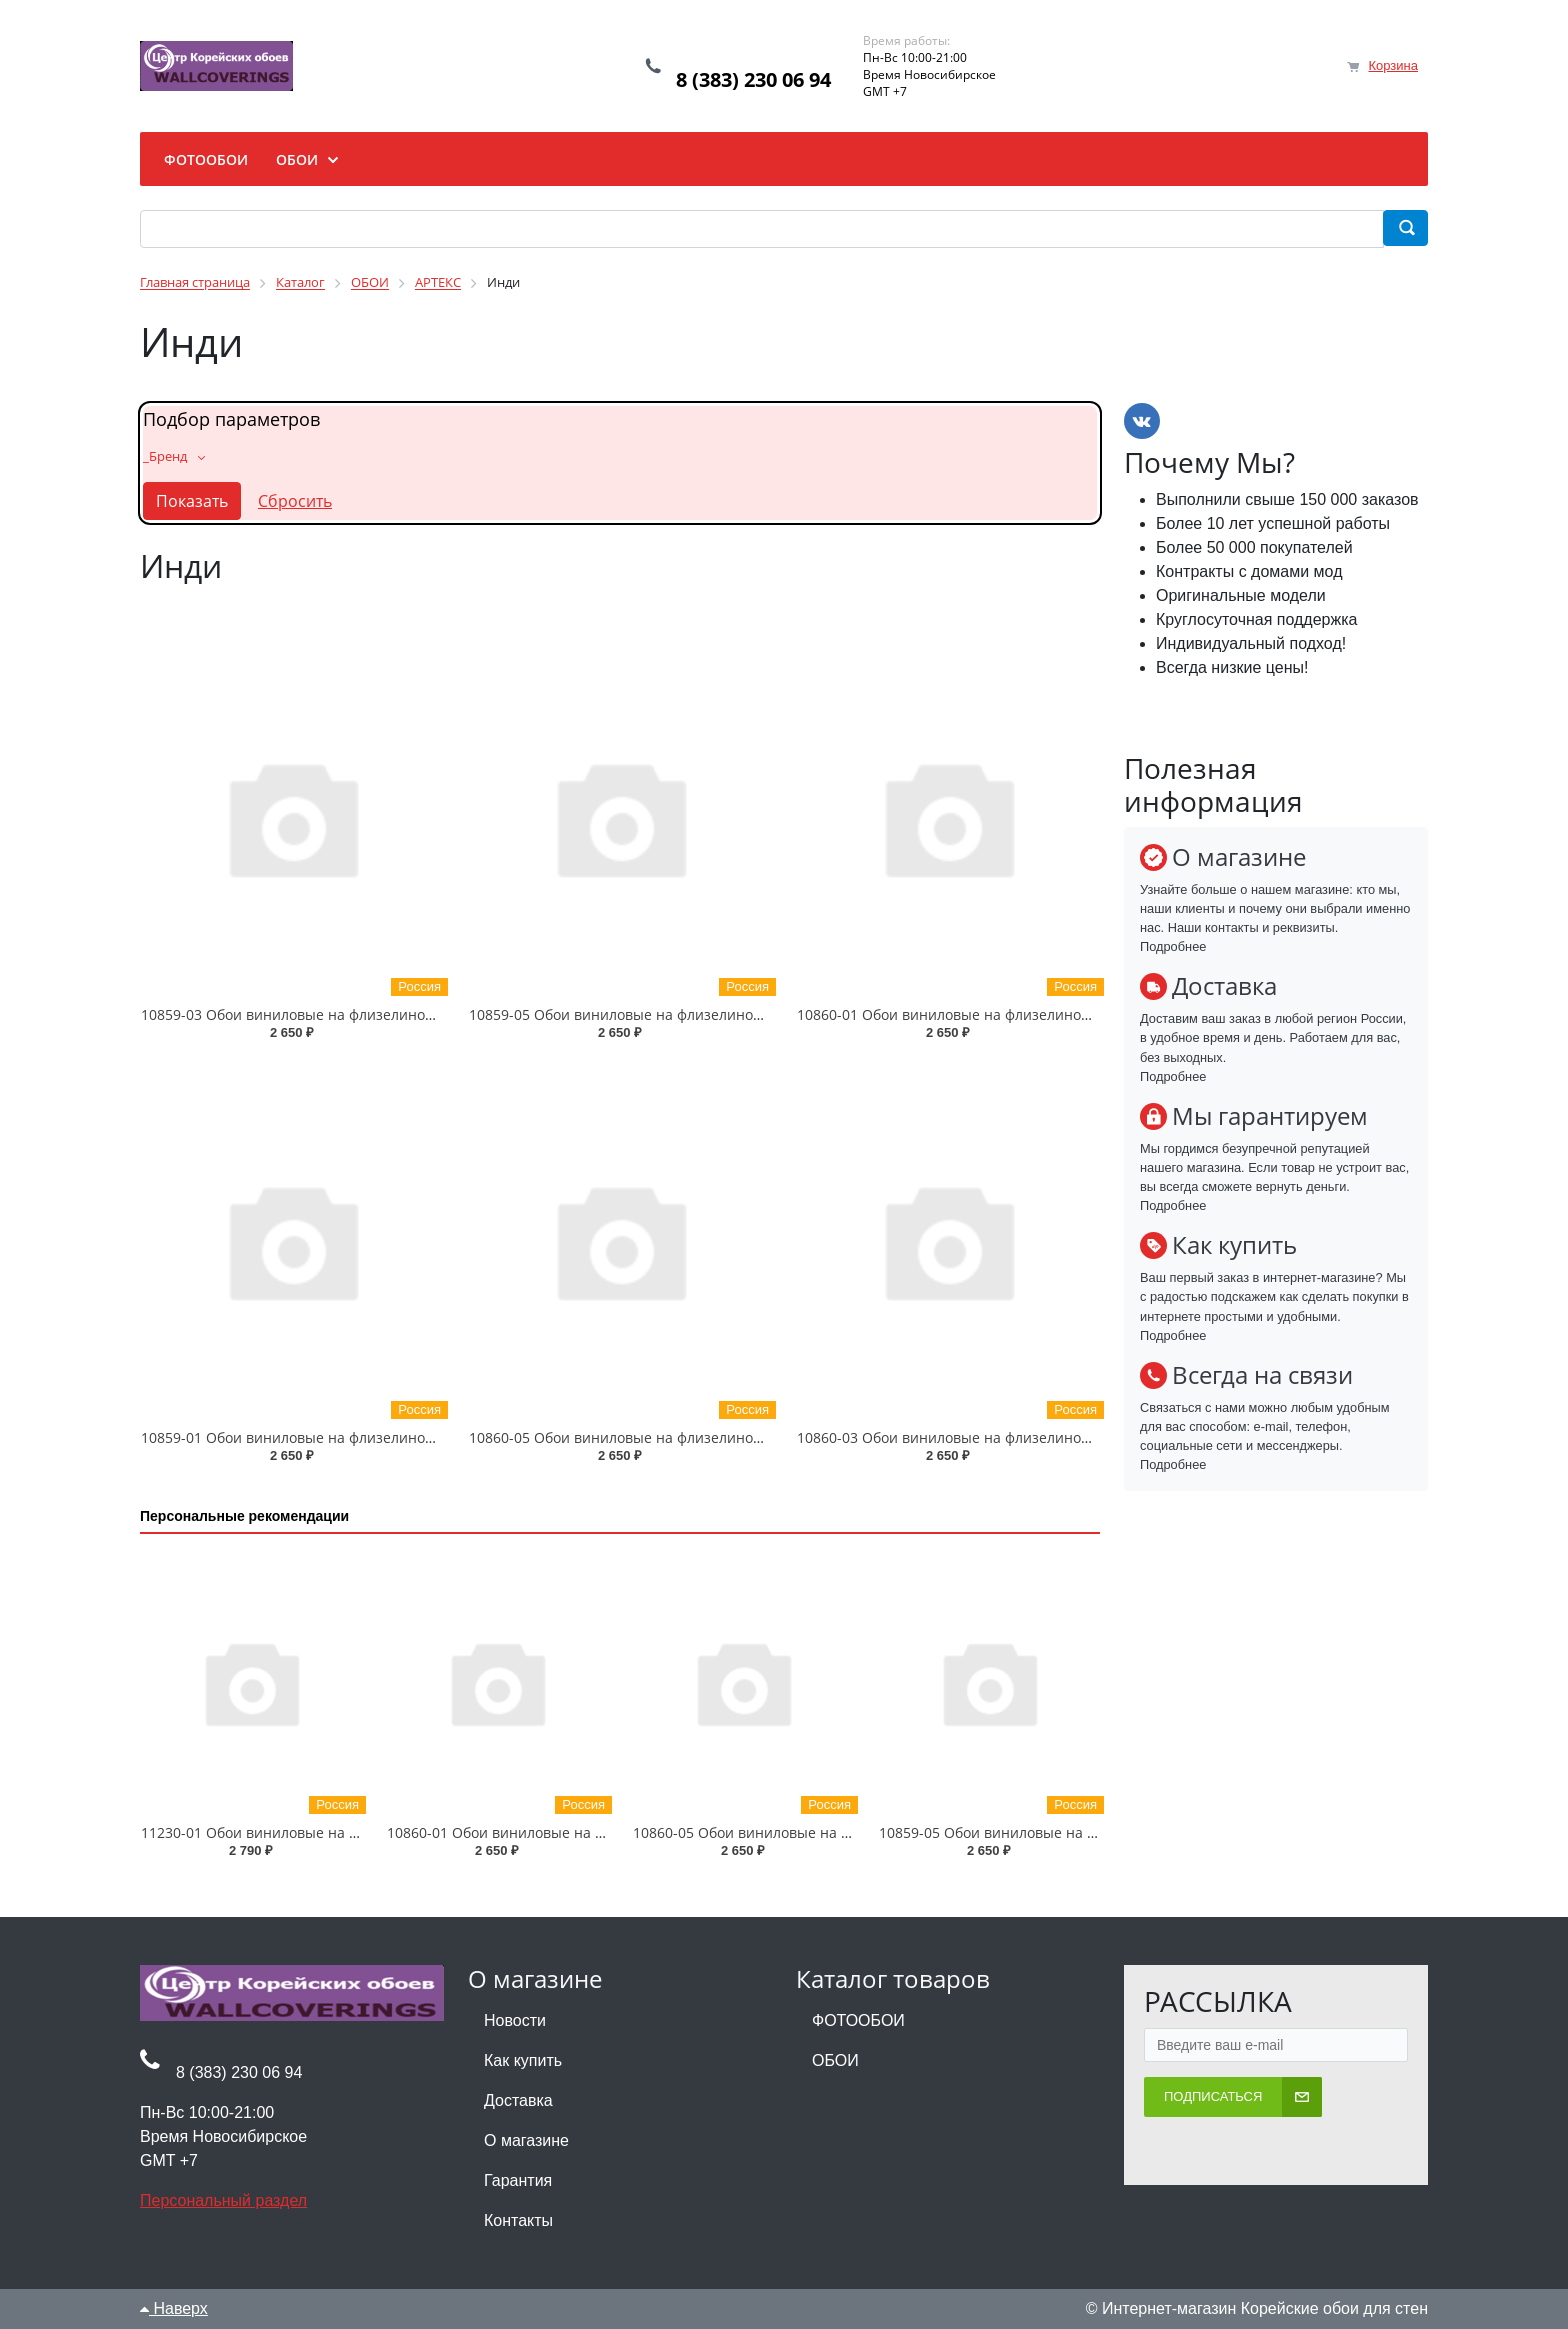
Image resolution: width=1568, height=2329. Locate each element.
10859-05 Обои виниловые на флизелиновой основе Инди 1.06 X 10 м (709, 1014)
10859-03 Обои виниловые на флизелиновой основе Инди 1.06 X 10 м (381, 1014)
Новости (515, 2020)
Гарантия (518, 2180)
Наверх (174, 2308)
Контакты (518, 2220)
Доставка (518, 2100)
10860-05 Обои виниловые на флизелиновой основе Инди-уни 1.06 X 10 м (724, 1437)
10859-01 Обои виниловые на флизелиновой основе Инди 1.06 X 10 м (381, 1437)
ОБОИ (835, 2060)
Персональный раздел (223, 2200)
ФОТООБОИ (858, 2020)
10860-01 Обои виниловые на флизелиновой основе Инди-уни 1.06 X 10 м (1052, 1014)
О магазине (526, 2140)
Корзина (1393, 65)
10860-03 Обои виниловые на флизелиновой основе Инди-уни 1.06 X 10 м (1052, 1437)
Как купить (523, 2060)
